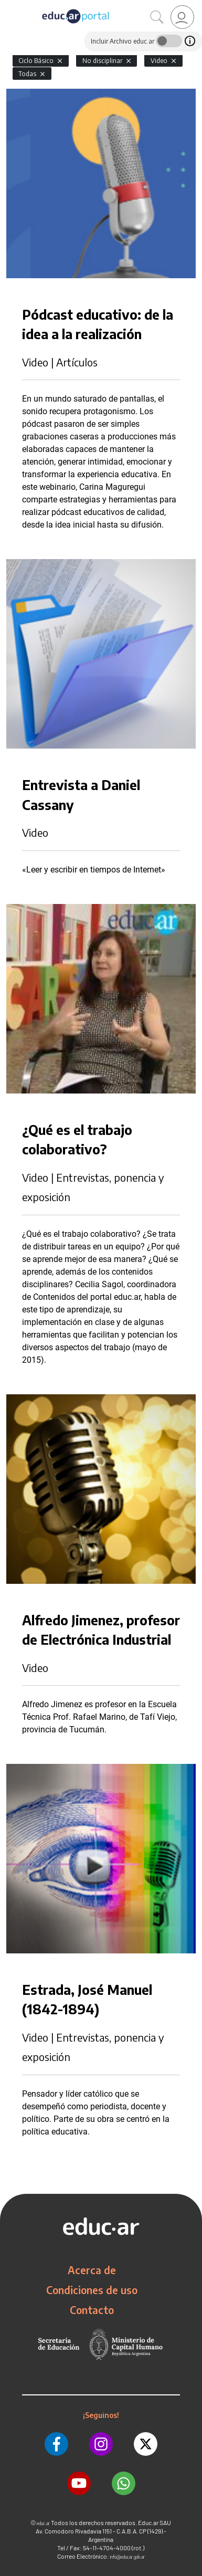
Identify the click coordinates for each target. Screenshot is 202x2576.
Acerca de (92, 2270)
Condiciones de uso (91, 2290)
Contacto (92, 2310)
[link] (182, 17)
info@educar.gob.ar (127, 2557)
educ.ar (43, 2523)
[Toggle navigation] (9, 5)
